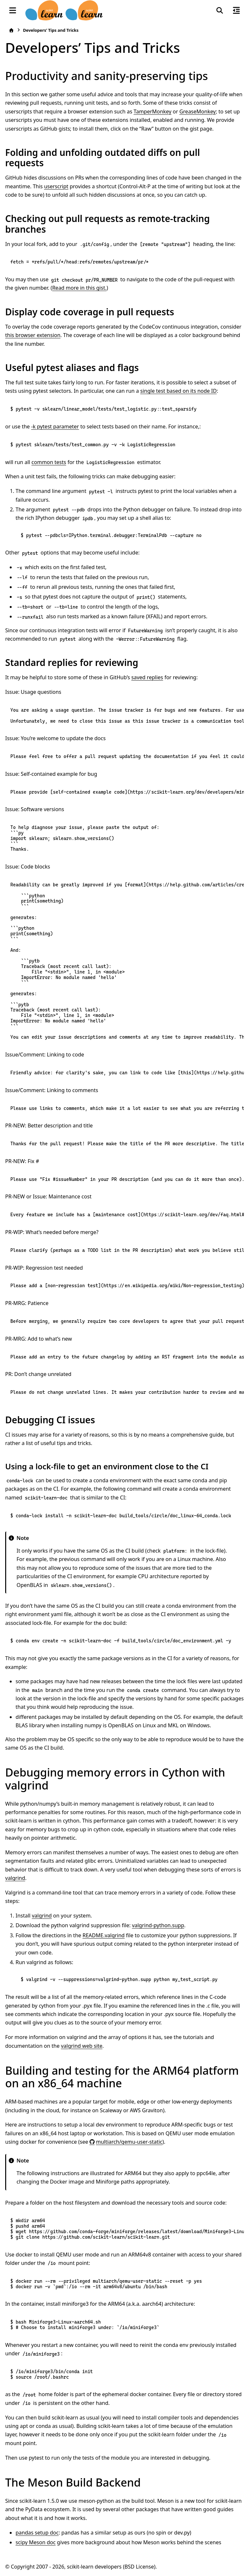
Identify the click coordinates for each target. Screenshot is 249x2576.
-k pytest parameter (55, 426)
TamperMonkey (153, 111)
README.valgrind (103, 1935)
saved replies (147, 677)
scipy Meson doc (35, 2542)
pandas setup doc (37, 2532)
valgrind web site (81, 2045)
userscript (56, 186)
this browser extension (32, 335)
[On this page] (236, 10)
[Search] (220, 10)
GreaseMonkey (197, 111)
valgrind (15, 1878)
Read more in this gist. (79, 287)
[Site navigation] (12, 10)
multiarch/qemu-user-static (129, 2141)
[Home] (11, 30)
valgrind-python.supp (158, 1925)
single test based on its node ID (178, 390)
